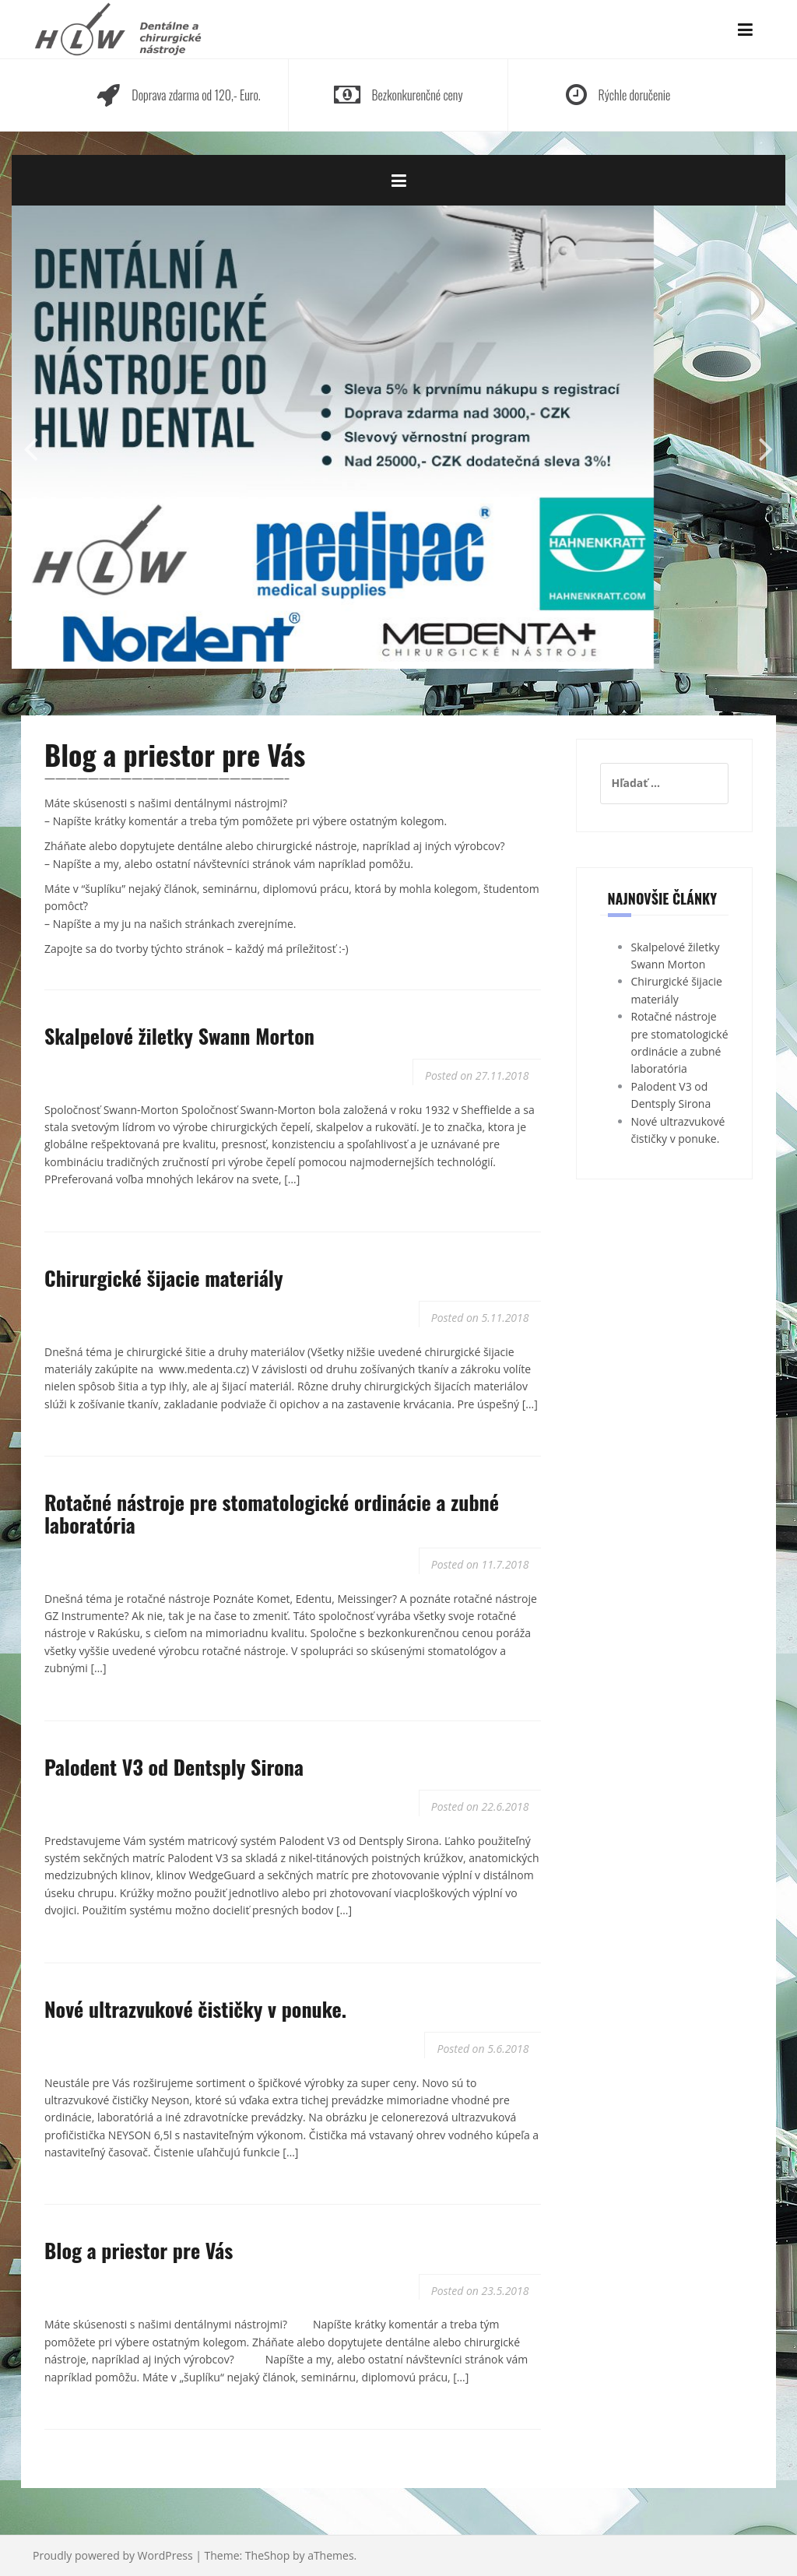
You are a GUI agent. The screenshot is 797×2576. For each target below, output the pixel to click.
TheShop (267, 2555)
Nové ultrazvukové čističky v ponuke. (195, 2009)
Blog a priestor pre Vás (138, 2250)
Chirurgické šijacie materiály (163, 1278)
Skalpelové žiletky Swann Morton (179, 1036)
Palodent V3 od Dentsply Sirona (174, 1767)
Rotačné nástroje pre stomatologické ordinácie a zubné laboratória (271, 1513)
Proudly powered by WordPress (113, 2555)
